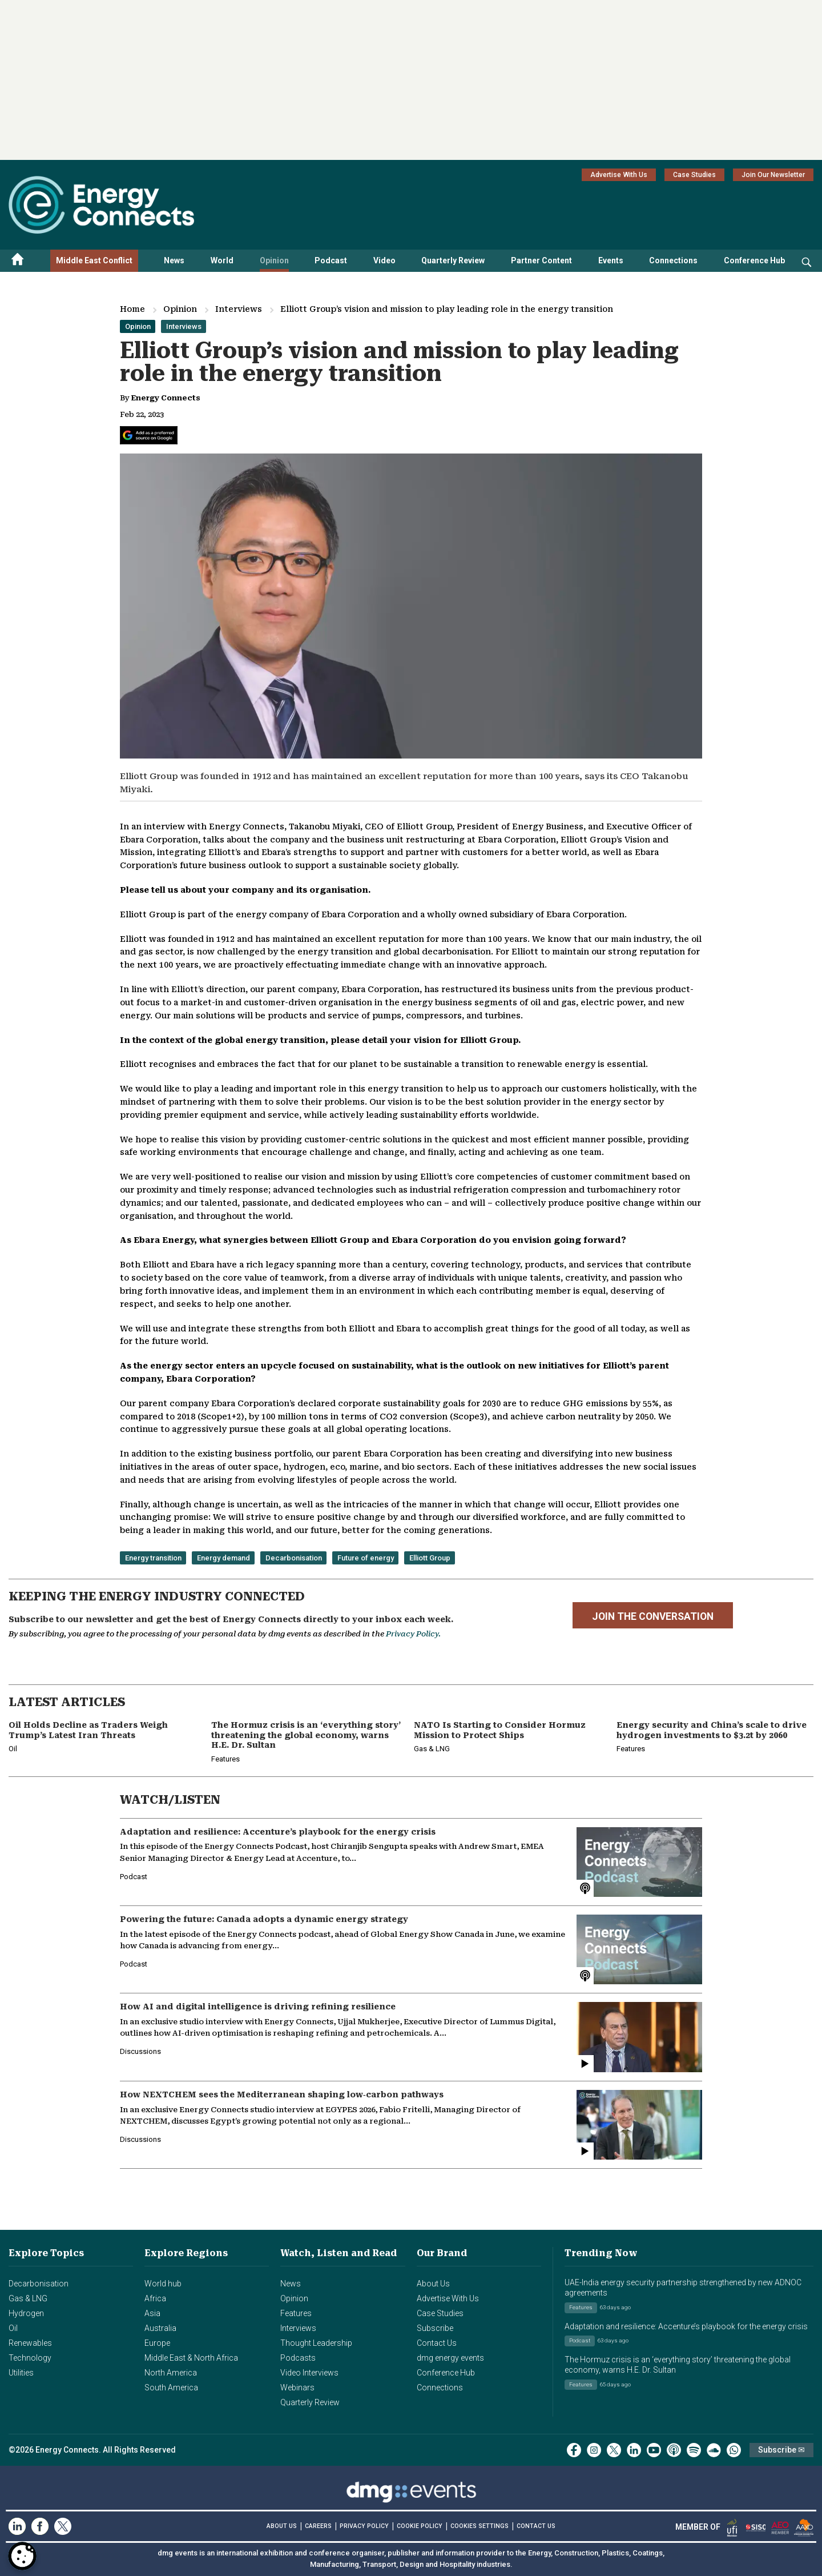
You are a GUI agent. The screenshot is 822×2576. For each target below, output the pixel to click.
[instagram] (594, 2450)
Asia (152, 2313)
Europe (157, 2343)
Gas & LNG (28, 2298)
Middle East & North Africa (191, 2357)
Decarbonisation (38, 2283)
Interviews (238, 309)
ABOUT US (282, 2526)
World (222, 260)
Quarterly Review (453, 260)
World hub (163, 2283)
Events (610, 260)
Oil (13, 2328)
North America (170, 2372)
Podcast (331, 260)
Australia (160, 2328)
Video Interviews (309, 2372)
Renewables (30, 2343)
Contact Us (437, 2343)
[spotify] (694, 2450)
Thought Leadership (316, 2343)
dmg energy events (450, 2357)
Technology (30, 2357)
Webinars (297, 2387)
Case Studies (694, 175)
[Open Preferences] (22, 2556)
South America (171, 2387)
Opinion (274, 260)
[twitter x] (614, 2450)
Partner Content (541, 260)
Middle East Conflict (94, 260)
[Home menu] (17, 261)
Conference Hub (754, 260)
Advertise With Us (618, 175)
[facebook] (574, 2450)
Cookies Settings (479, 2526)
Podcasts (298, 2357)
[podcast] (674, 2450)
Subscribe (435, 2328)
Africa (155, 2298)
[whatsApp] (734, 2450)
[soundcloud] (714, 2450)
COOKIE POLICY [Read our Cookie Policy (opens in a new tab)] (419, 2526)
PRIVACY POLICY (364, 2526)
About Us (433, 2283)
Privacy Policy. (413, 1634)
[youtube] (654, 2450)
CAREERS (318, 2526)
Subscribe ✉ (781, 2449)
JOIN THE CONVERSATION (653, 1616)
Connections (673, 260)
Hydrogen (26, 2313)
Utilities (21, 2372)
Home (132, 309)
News (174, 260)
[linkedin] (634, 2450)
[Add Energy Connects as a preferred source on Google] (149, 435)
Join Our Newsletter (773, 175)
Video (384, 260)
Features (296, 2313)
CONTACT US (536, 2526)
